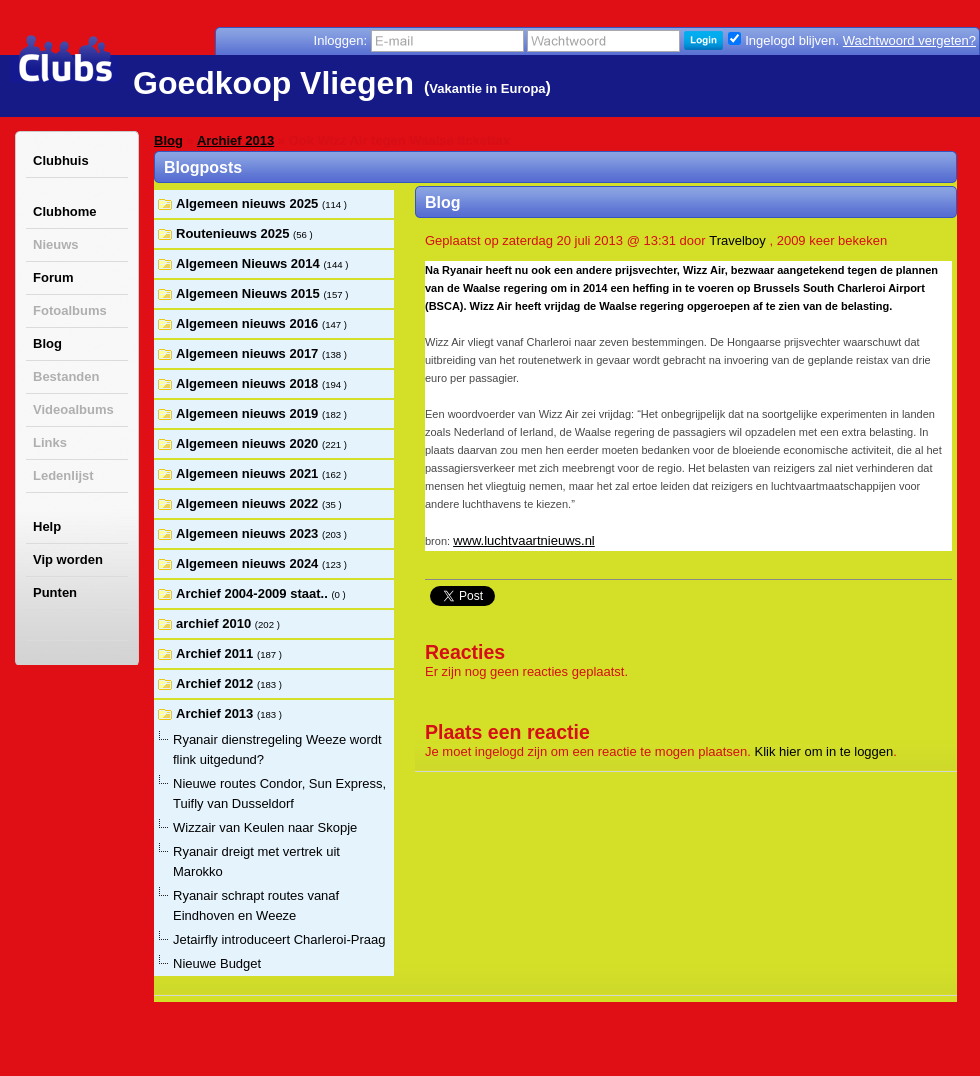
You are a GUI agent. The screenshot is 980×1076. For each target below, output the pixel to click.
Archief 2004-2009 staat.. (253, 593)
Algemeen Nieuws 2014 (249, 263)
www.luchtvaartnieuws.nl (524, 540)
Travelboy (737, 240)
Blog (47, 343)
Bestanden (66, 376)
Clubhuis (61, 160)
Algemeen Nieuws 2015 (249, 293)
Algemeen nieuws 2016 (249, 323)
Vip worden (68, 559)
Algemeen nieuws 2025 (249, 203)
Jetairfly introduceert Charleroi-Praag (279, 939)
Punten (55, 592)
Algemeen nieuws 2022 (249, 503)
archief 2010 (215, 623)
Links (50, 442)
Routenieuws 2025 (234, 233)
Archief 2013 (235, 140)
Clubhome (65, 211)
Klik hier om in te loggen (824, 751)
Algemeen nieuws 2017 (249, 353)
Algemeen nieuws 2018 (249, 383)
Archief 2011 (216, 653)
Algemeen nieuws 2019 (249, 413)
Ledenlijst (63, 475)
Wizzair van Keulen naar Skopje (265, 827)
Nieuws (56, 244)
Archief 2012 (216, 683)
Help (47, 526)
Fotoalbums (70, 310)
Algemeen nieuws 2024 (249, 563)
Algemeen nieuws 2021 (249, 473)
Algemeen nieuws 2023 (249, 533)
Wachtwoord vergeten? (909, 40)
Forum (53, 277)
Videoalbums (73, 409)
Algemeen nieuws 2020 (249, 443)
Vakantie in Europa (487, 88)
